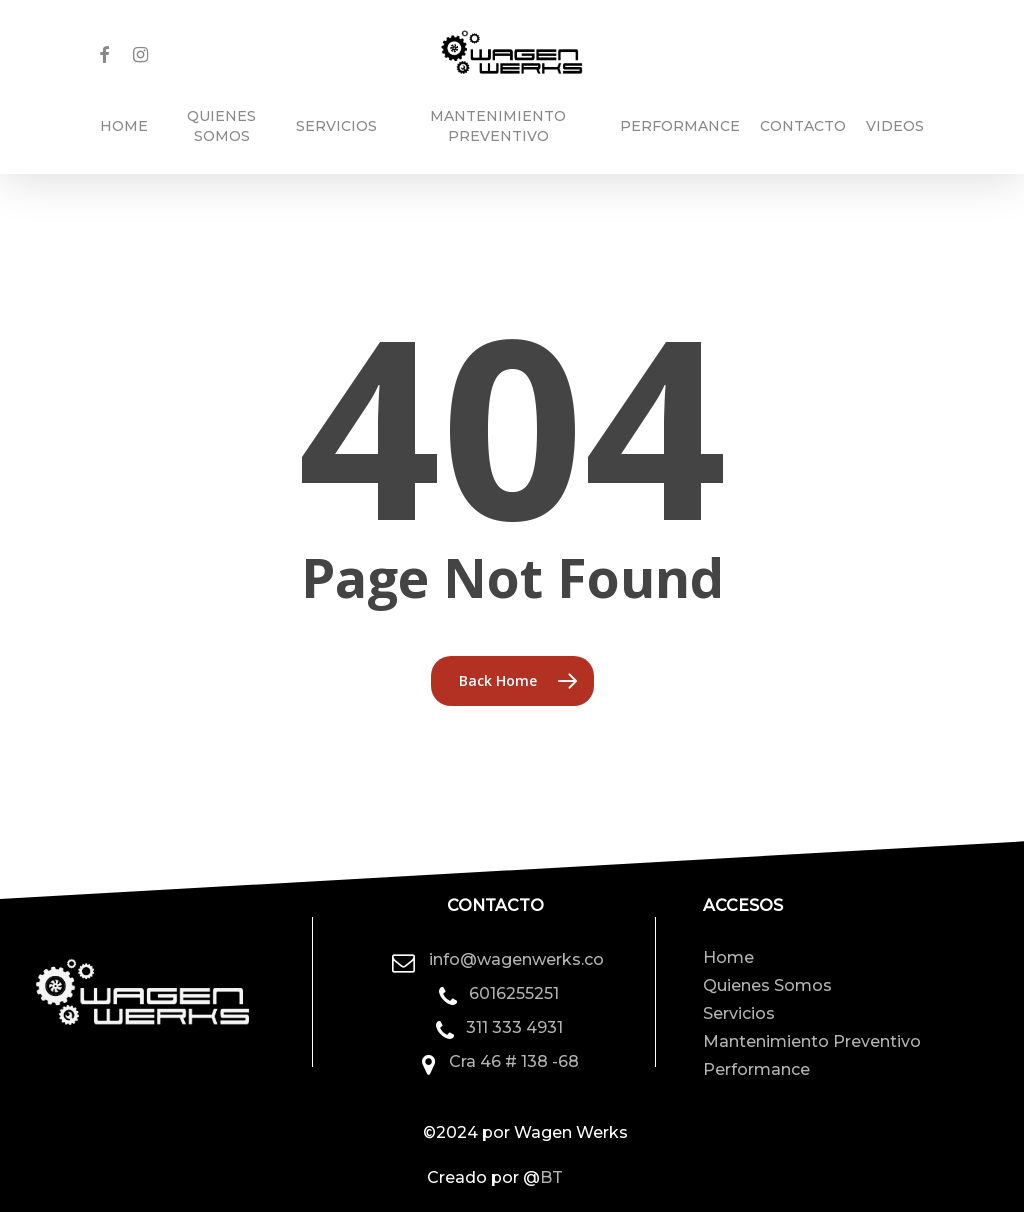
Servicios (739, 1013)
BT (551, 1177)
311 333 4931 (514, 1027)
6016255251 (514, 993)
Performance (756, 1069)
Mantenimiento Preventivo (812, 1041)
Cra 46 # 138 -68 (514, 1061)
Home (728, 957)
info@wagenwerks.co (516, 959)
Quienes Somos (767, 985)
